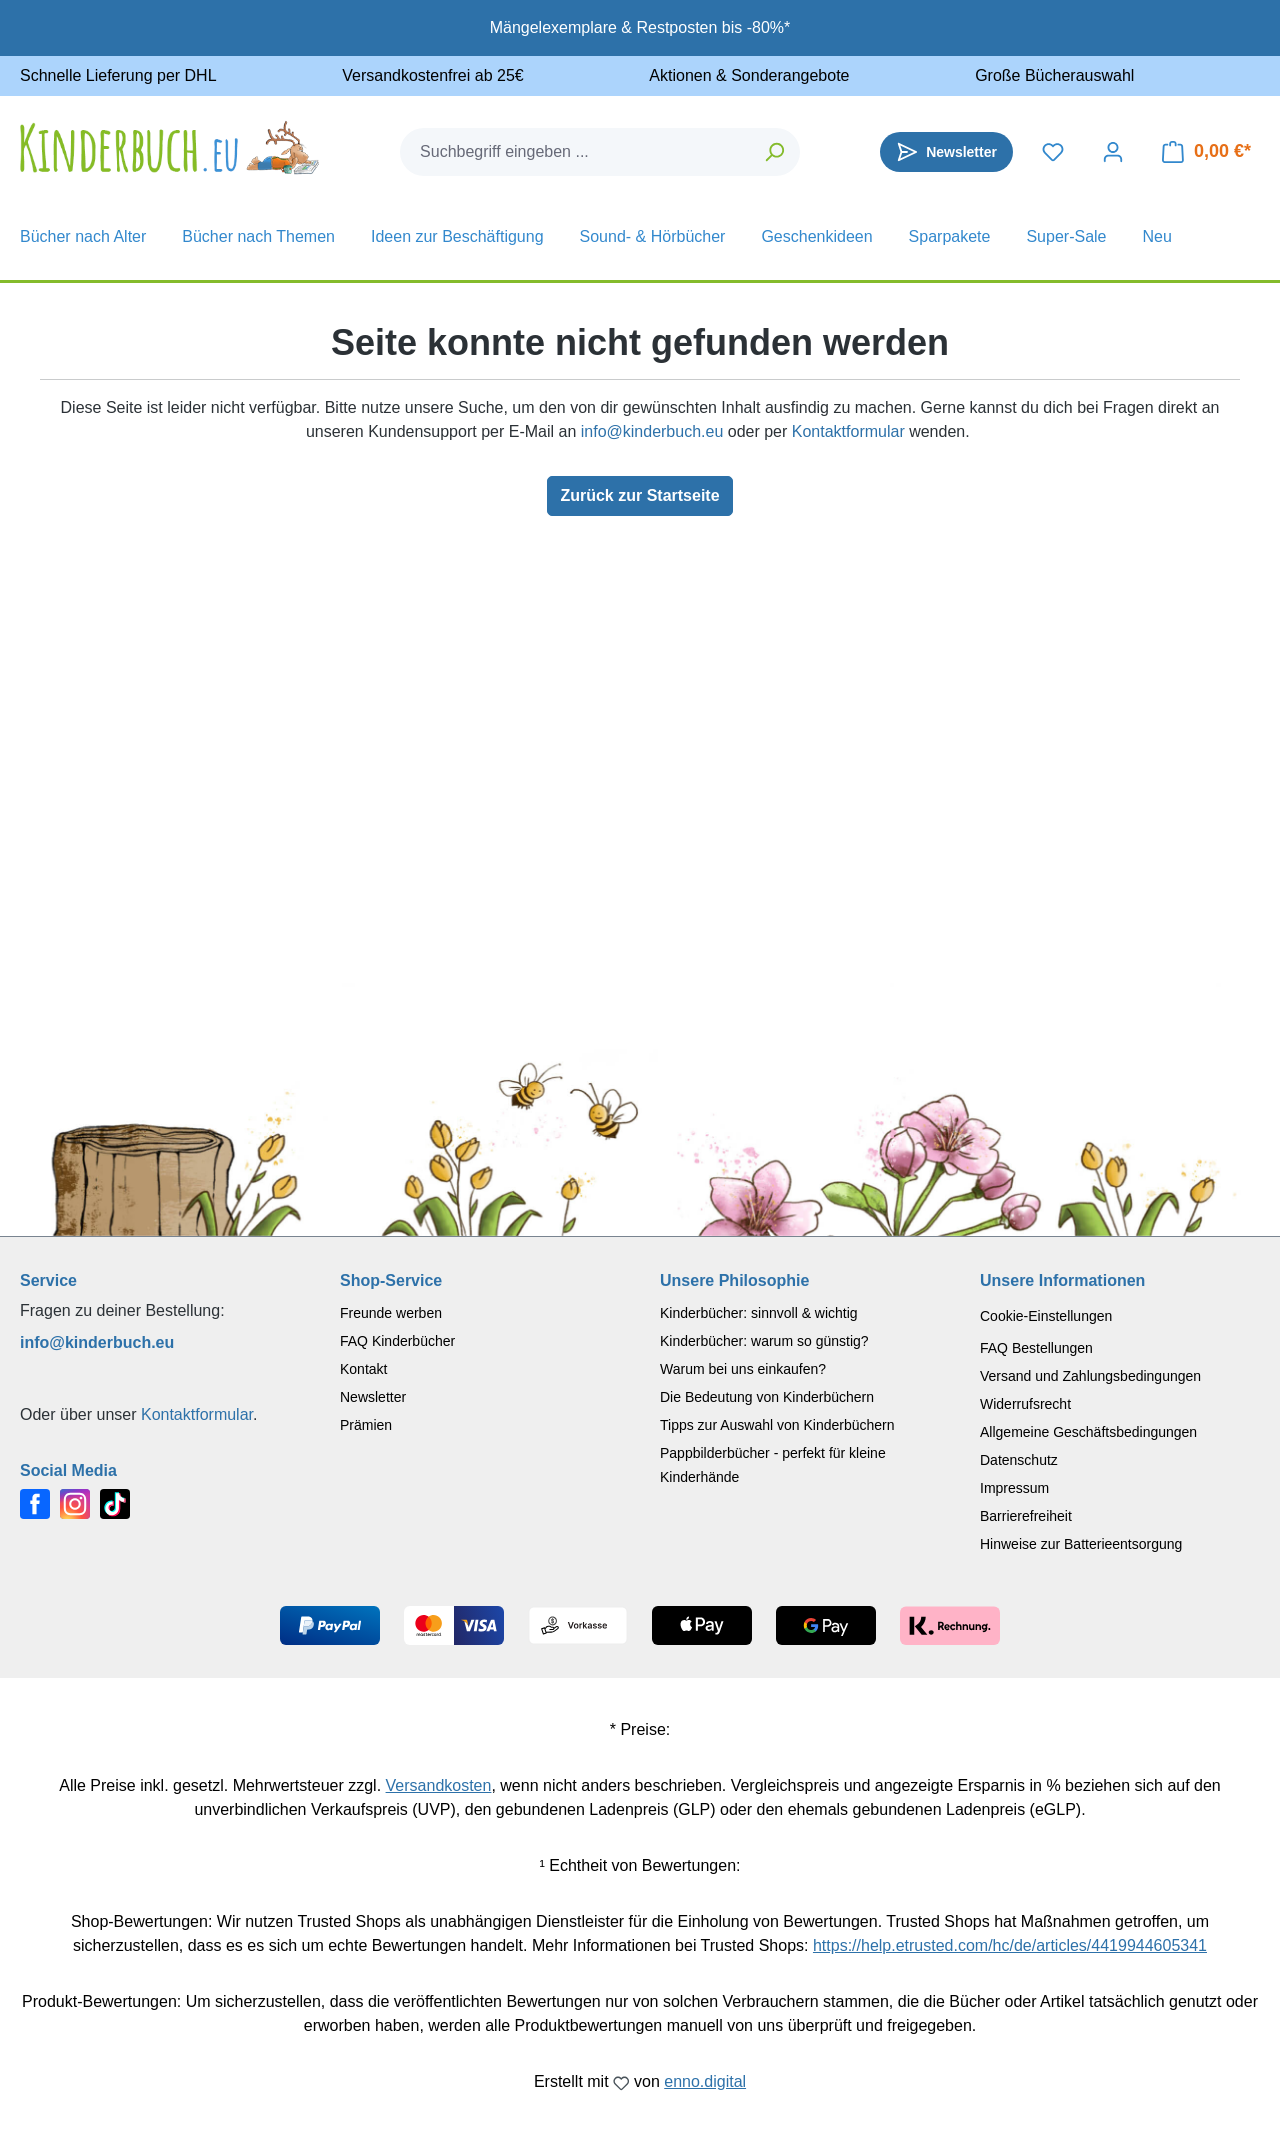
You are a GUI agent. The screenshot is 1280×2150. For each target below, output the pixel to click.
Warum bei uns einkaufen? (743, 1369)
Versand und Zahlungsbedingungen (1090, 1376)
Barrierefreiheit (1026, 1516)
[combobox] (576, 152)
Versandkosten (439, 1785)
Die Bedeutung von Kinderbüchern (767, 1397)
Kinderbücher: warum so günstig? (764, 1341)
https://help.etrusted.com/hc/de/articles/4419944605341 (1010, 1945)
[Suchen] (775, 152)
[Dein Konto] (1113, 152)
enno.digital (705, 2081)
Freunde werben (391, 1313)
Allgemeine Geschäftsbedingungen (1088, 1432)
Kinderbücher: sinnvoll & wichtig (759, 1313)
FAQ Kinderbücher (397, 1341)
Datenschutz (1019, 1460)
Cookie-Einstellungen (1046, 1316)
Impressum (1014, 1488)
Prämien (366, 1425)
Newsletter (373, 1397)
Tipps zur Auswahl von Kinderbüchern (777, 1425)
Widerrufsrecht (1025, 1404)
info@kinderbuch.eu (652, 431)
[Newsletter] (946, 152)
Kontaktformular (848, 431)
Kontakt (363, 1369)
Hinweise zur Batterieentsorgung (1081, 1544)
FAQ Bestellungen (1036, 1348)
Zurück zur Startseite (639, 495)
